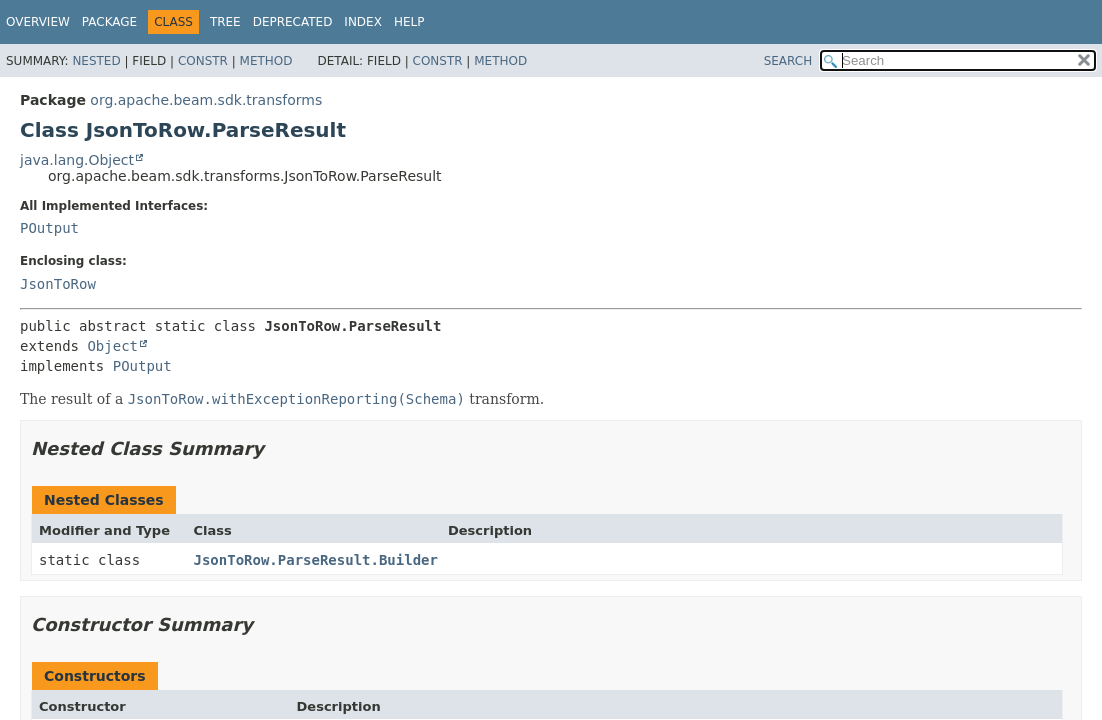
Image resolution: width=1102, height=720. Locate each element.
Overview (38, 22)
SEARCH (788, 61)
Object (112, 346)
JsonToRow (58, 284)
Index (363, 22)
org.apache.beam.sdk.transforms (206, 100)
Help (409, 22)
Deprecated (293, 22)
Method (266, 61)
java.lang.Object (77, 160)
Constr (203, 61)
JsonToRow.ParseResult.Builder (316, 560)
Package (109, 22)
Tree (225, 22)
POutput (49, 228)
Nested (96, 61)
